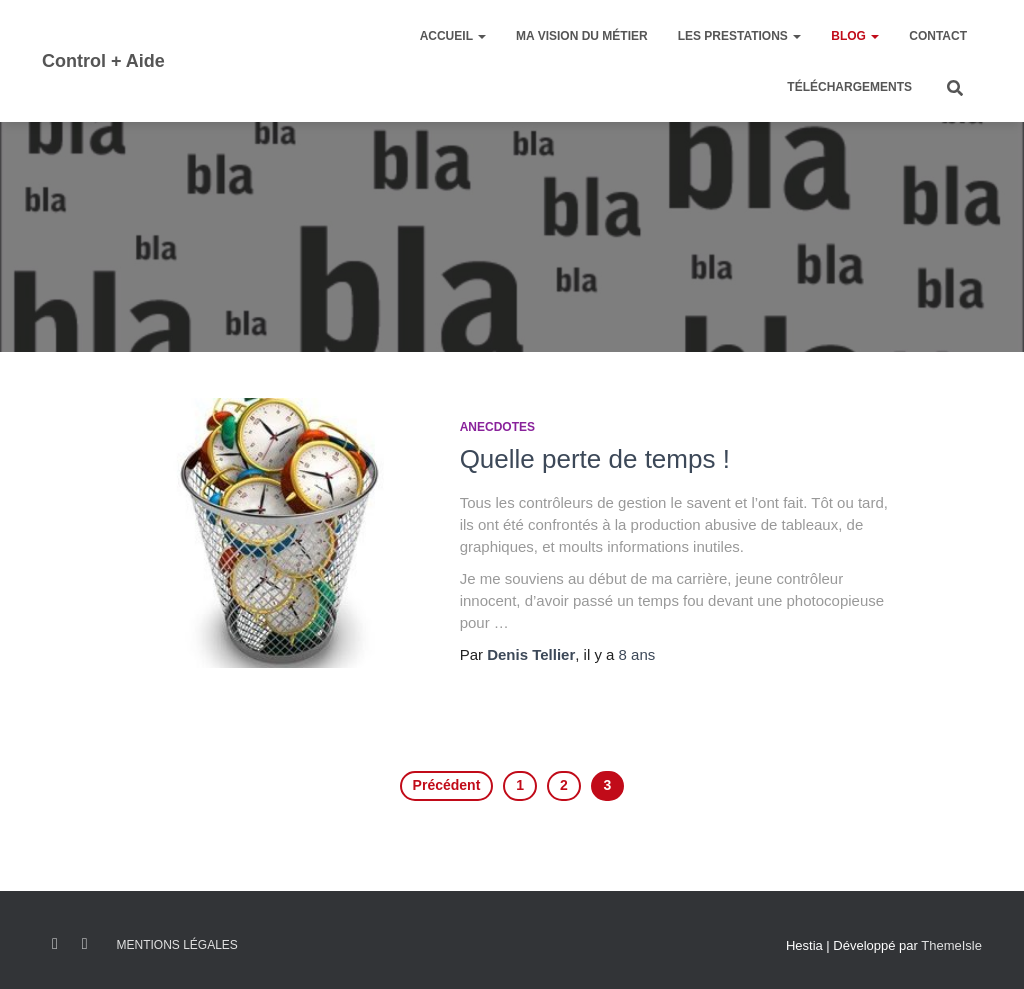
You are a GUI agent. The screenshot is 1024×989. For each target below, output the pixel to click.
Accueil (453, 36)
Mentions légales (176, 945)
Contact (938, 36)
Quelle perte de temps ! (595, 459)
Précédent (447, 785)
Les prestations (740, 36)
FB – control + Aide (55, 944)
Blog (855, 36)
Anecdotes (497, 427)
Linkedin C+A (85, 944)
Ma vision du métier (582, 36)
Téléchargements (849, 87)
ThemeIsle (951, 945)
